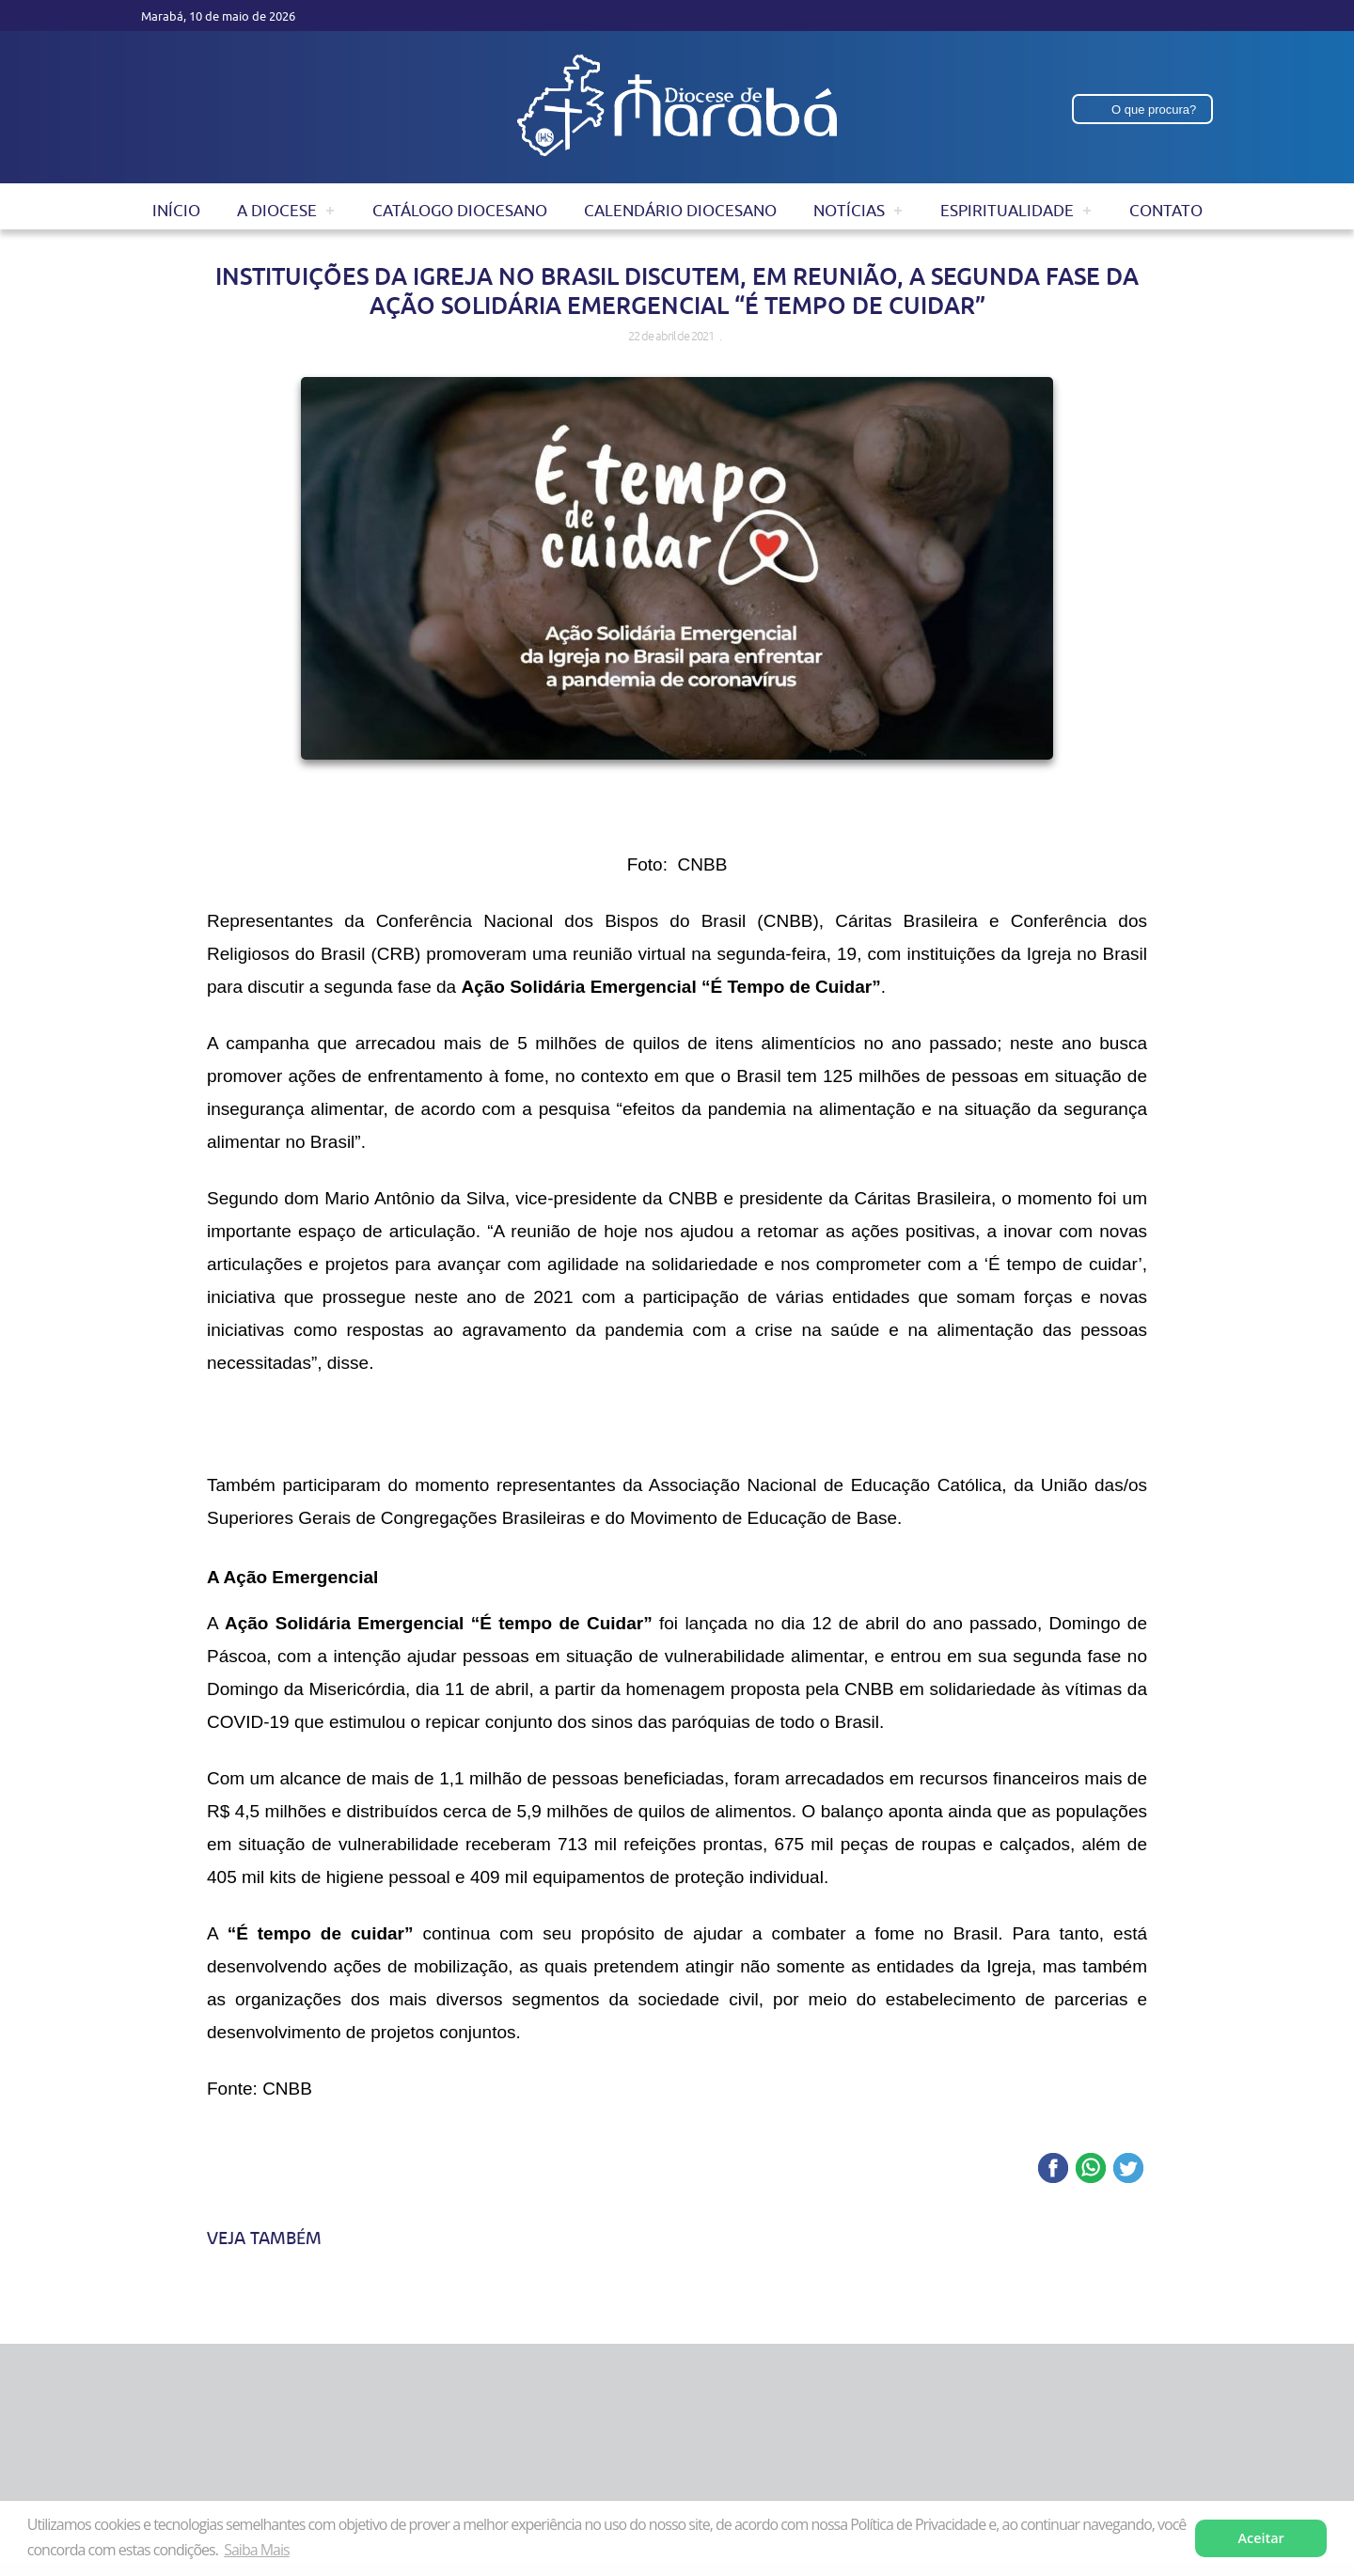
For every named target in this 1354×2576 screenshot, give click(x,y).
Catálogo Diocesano (459, 210)
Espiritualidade (1007, 210)
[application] (677, 1431)
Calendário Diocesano (680, 210)
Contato (1166, 210)
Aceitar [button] (1261, 2538)
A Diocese (277, 210)
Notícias (849, 210)
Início (176, 210)
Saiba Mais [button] (256, 2549)
